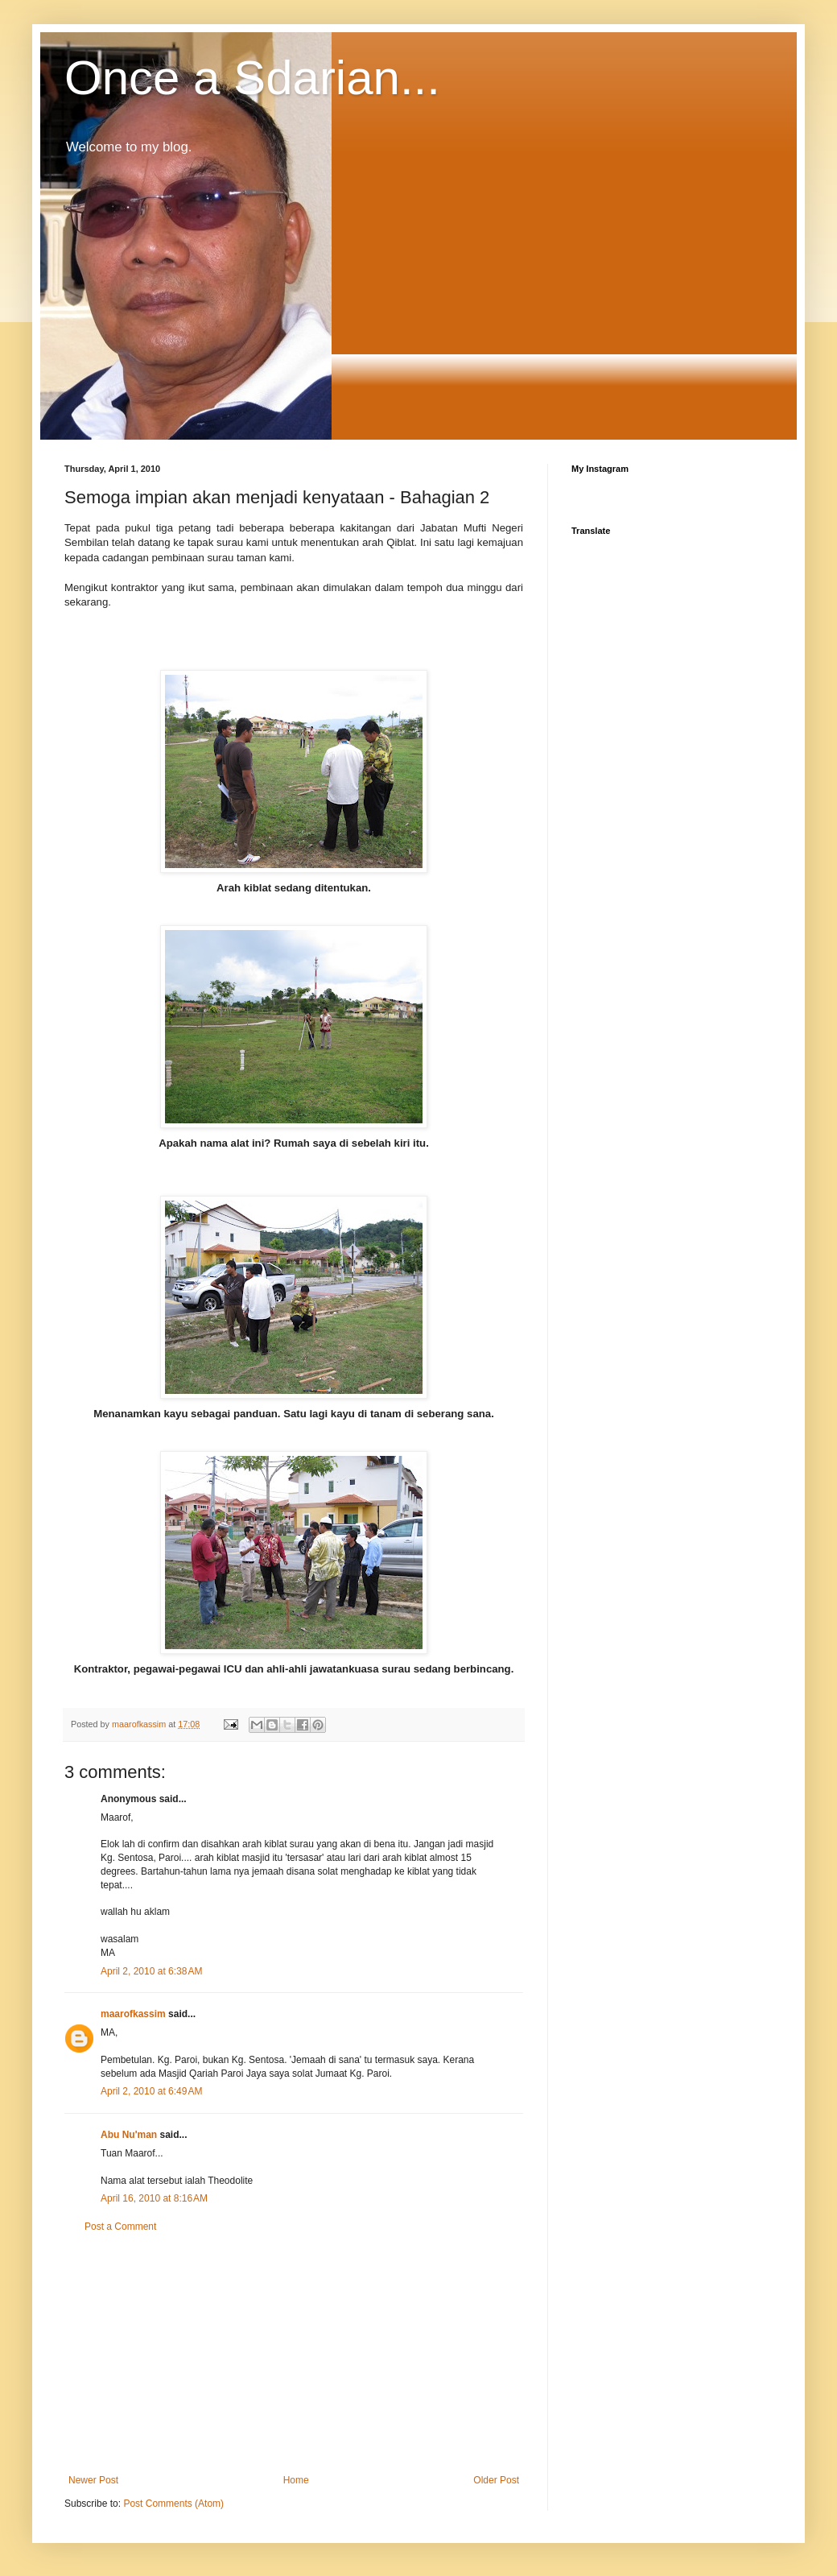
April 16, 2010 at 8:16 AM (154, 2198)
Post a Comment (120, 2226)
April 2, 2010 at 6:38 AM (151, 1971)
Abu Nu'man (129, 2134)
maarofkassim (133, 2014)
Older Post (496, 2480)
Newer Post (93, 2480)
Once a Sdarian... (252, 78)
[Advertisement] (293, 2353)
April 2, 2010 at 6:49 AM (151, 2091)
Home (296, 2480)
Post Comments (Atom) (173, 2503)
